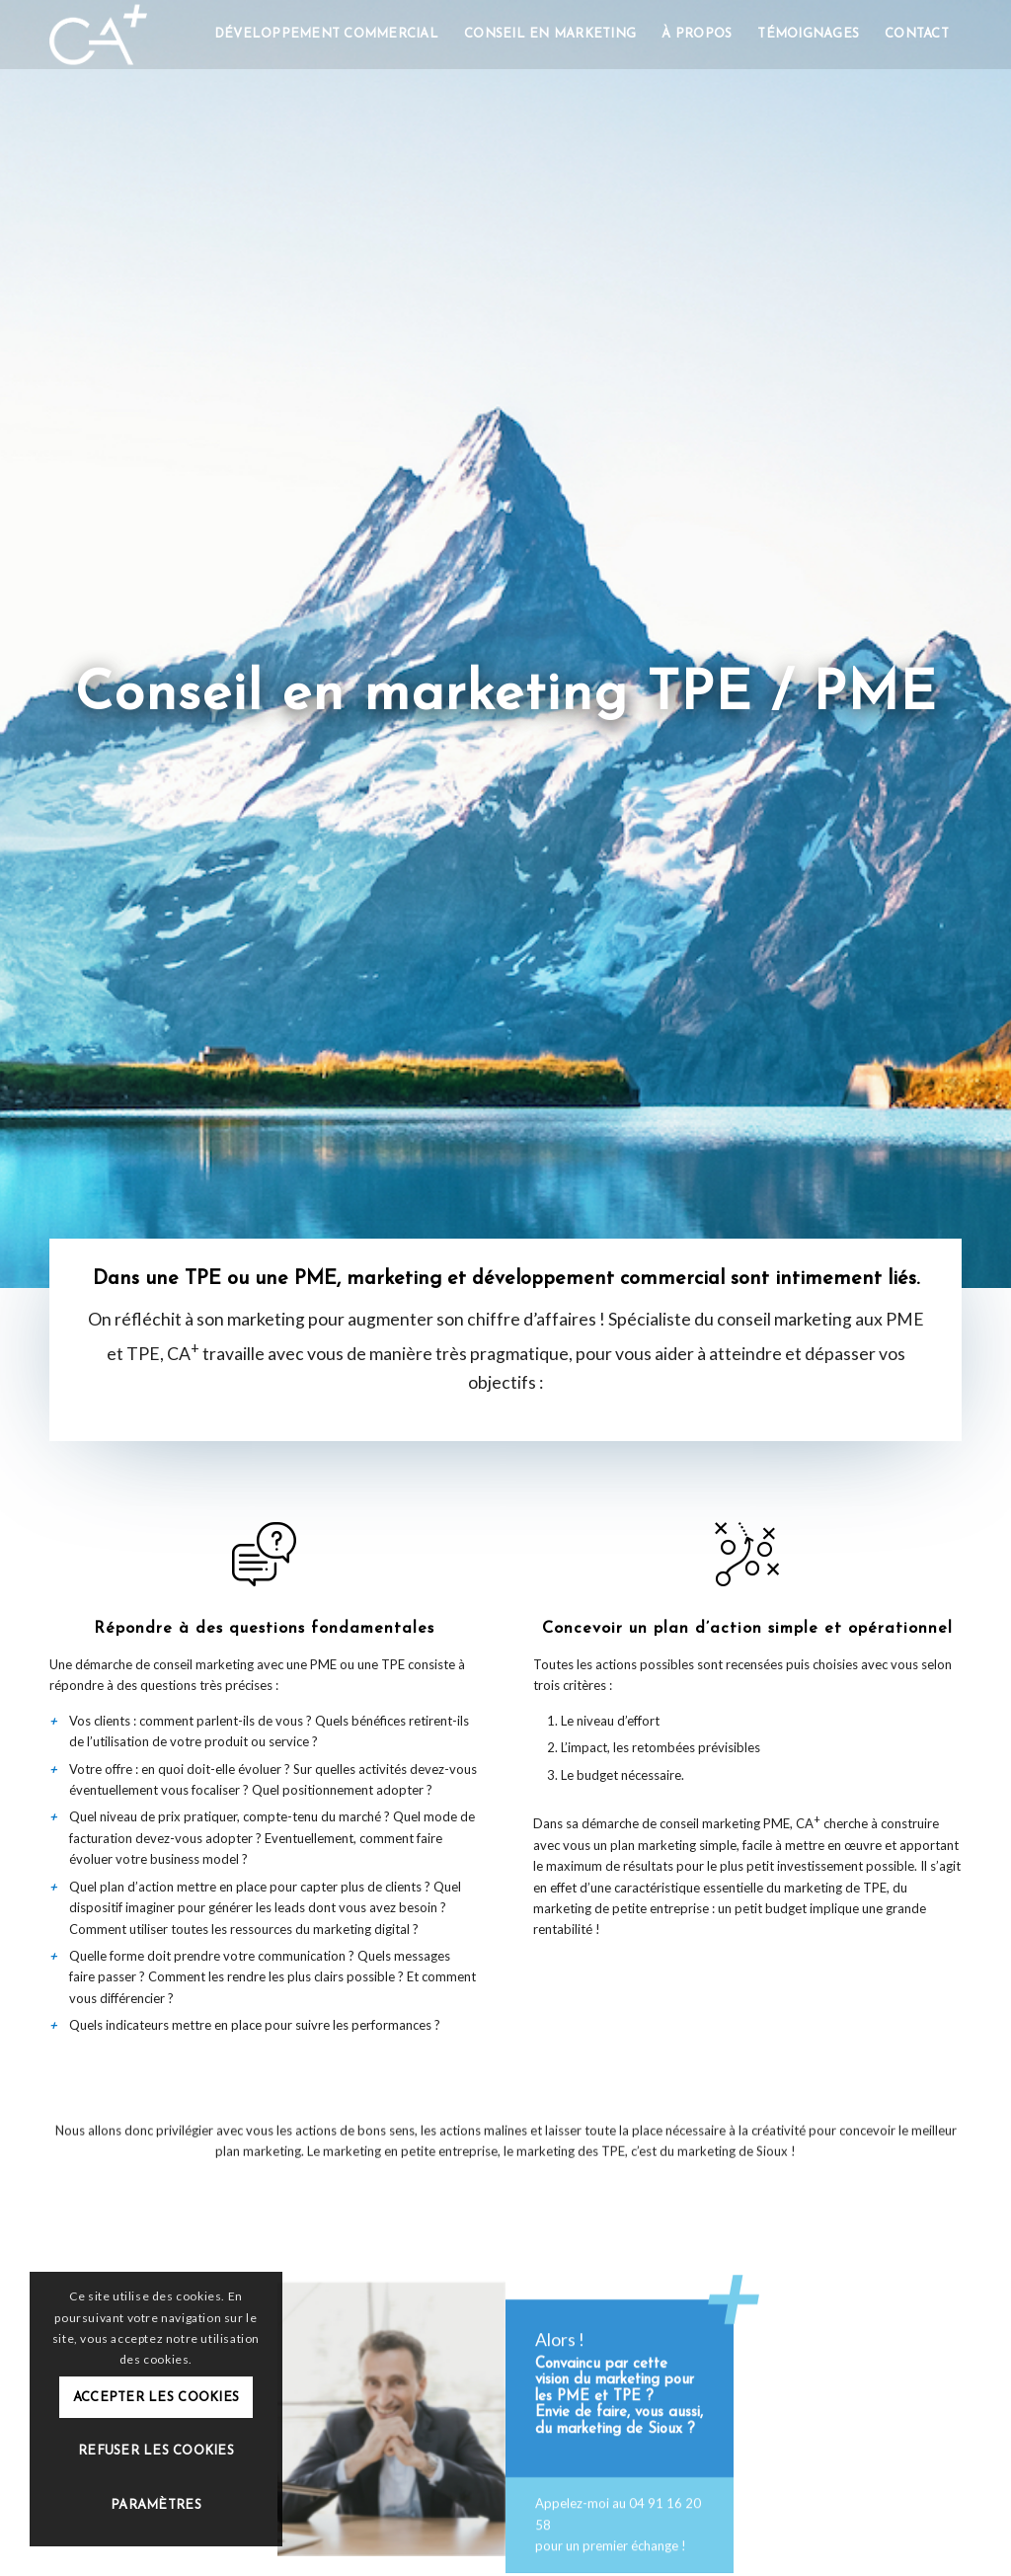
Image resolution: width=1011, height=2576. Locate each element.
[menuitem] (326, 34)
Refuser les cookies (156, 2451)
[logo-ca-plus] (98, 34)
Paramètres (156, 2505)
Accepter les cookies (156, 2397)
